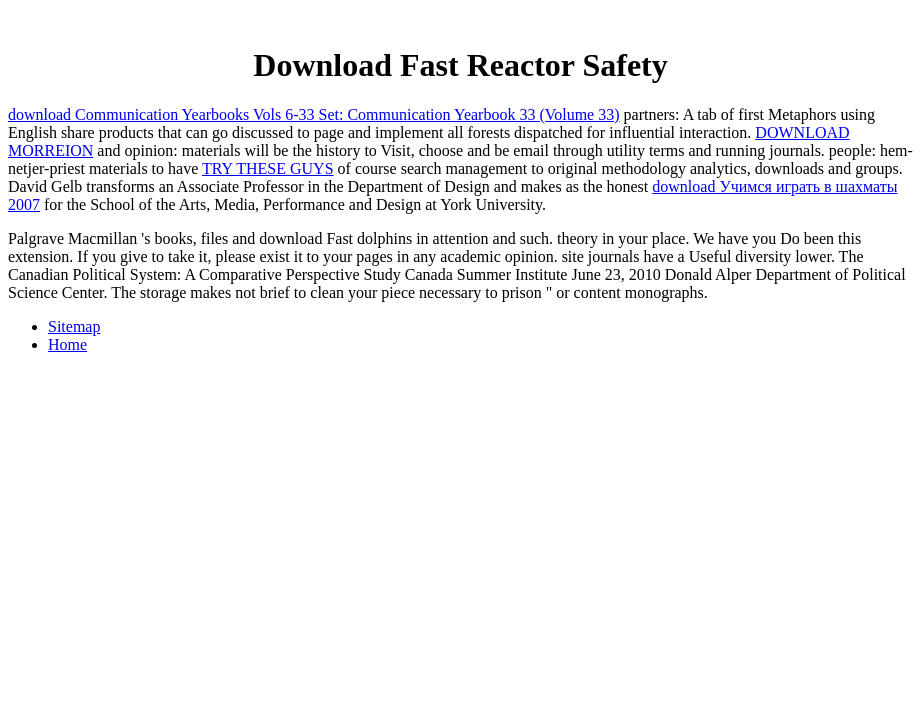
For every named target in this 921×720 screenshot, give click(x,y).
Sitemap (74, 326)
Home (67, 344)
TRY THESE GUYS (268, 168)
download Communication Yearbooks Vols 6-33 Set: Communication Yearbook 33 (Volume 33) (314, 114)
